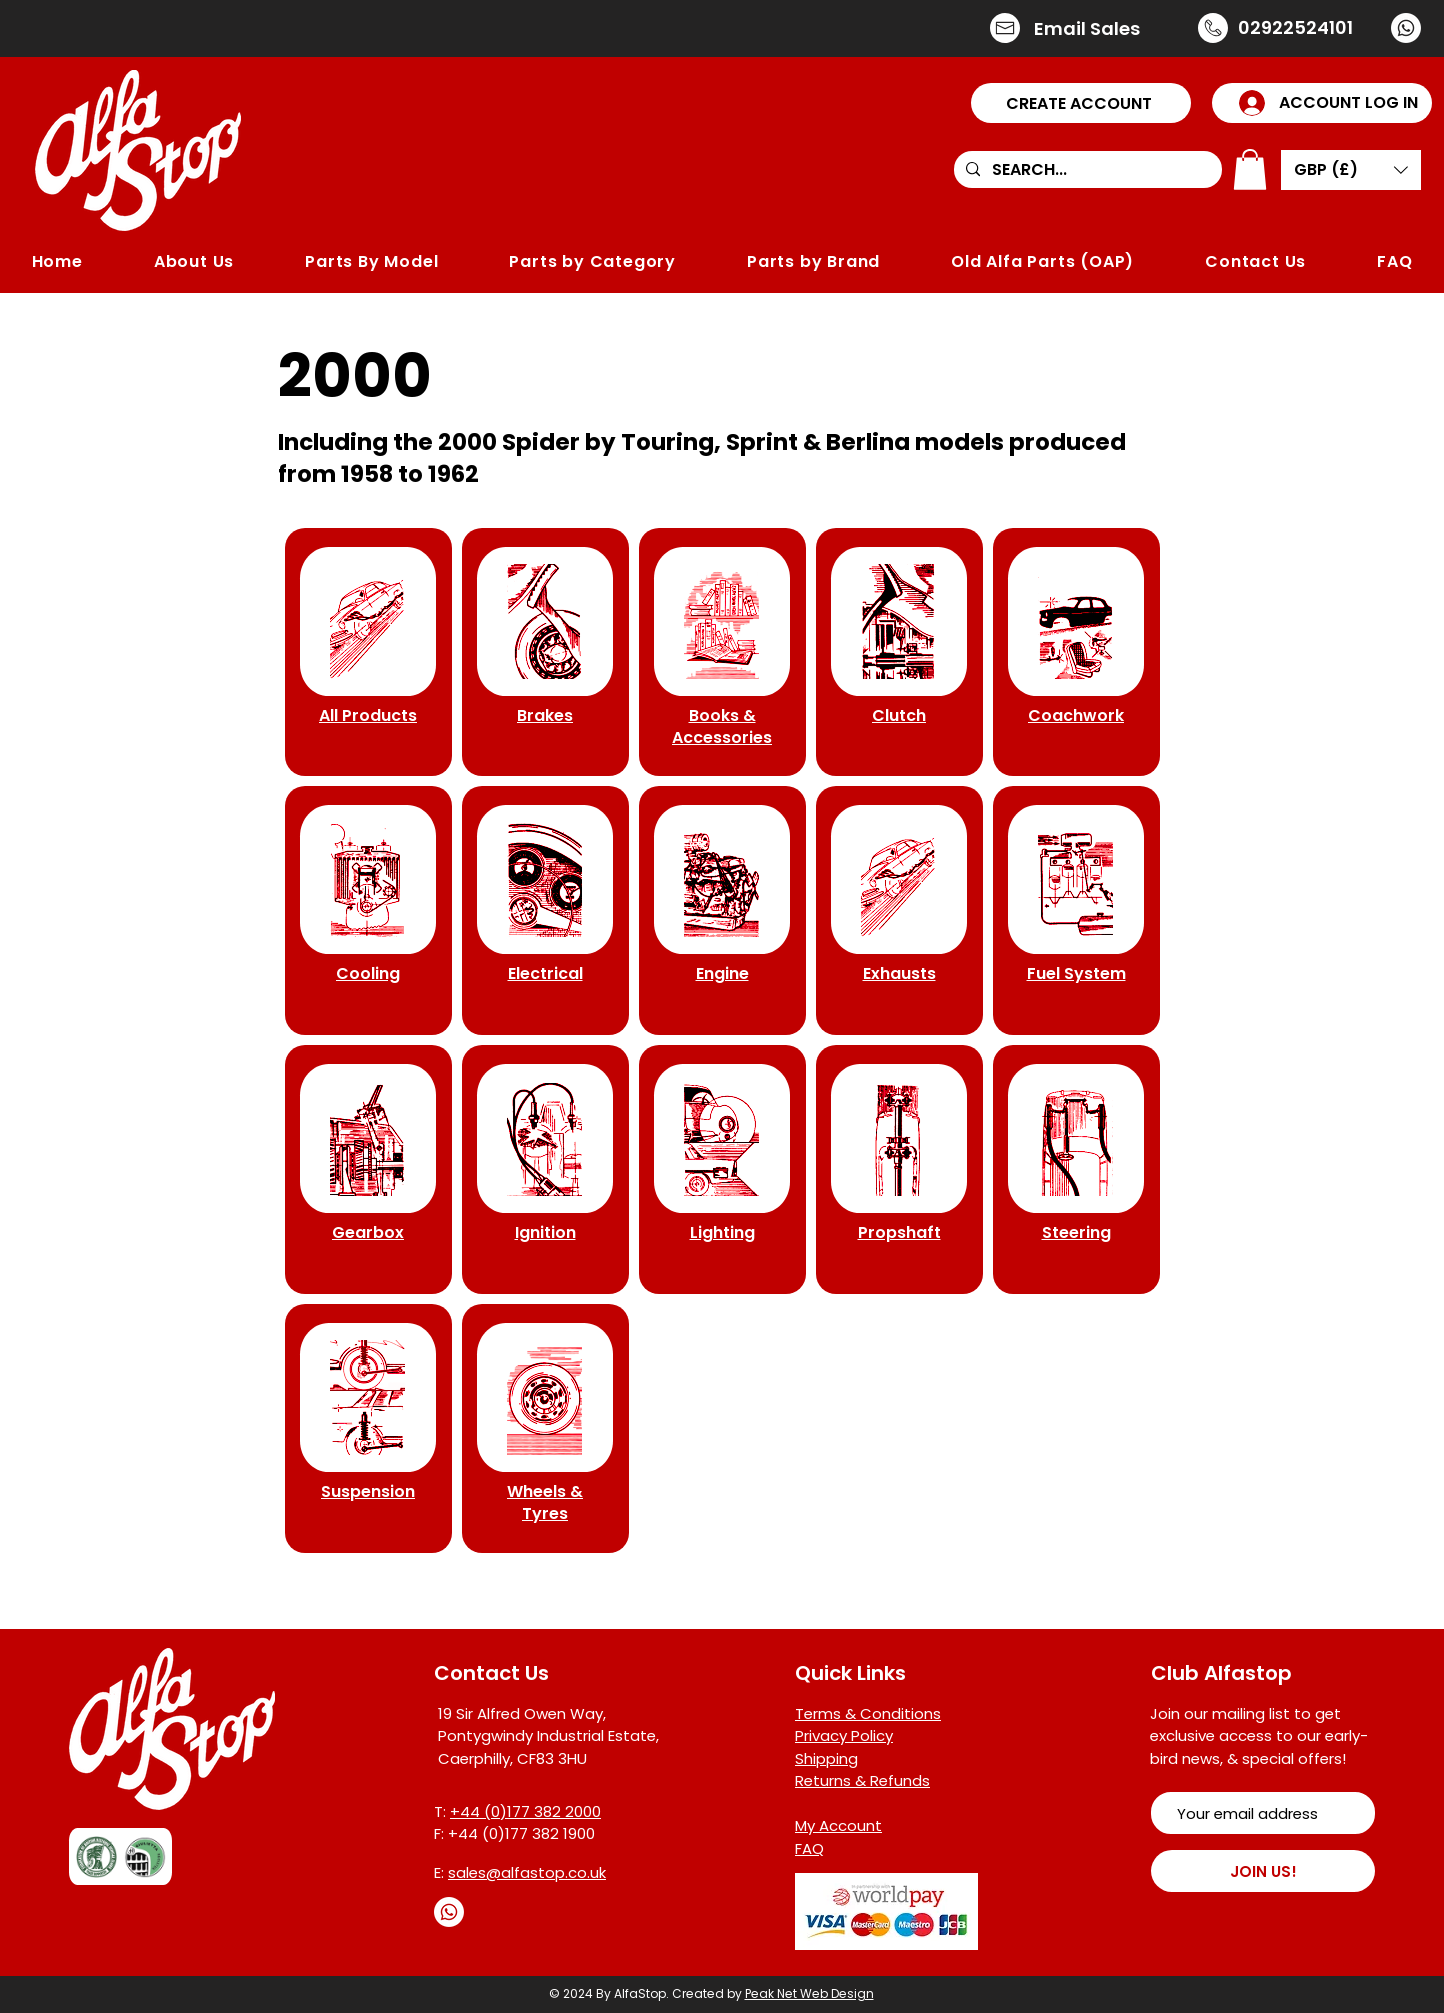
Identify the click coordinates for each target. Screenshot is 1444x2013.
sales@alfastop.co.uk (527, 1872)
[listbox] (1351, 170)
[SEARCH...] (1086, 170)
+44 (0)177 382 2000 (525, 1811)
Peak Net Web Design (809, 1993)
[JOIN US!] (1263, 1871)
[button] (1081, 103)
